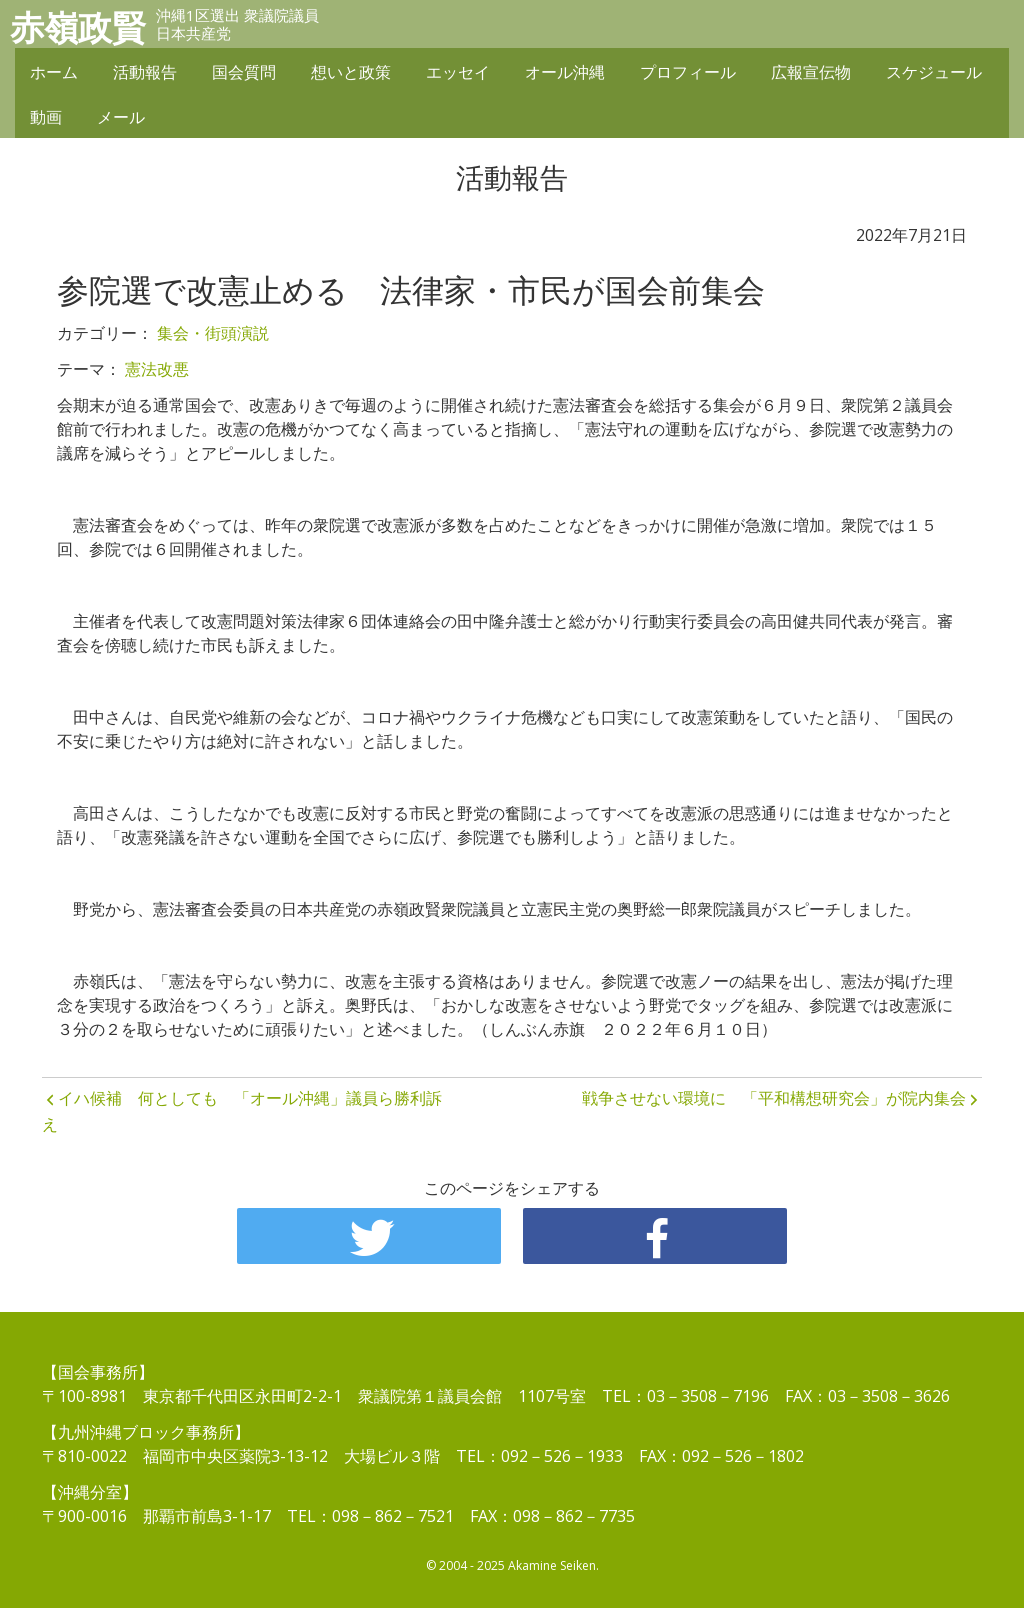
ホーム (54, 72)
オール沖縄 (565, 72)
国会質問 (244, 72)
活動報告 (145, 72)
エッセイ (458, 72)
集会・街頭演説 (213, 333)
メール (121, 117)
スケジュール (934, 72)
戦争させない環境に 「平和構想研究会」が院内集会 (774, 1098)
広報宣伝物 (811, 72)
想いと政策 (351, 72)
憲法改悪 (157, 369)
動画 (46, 117)
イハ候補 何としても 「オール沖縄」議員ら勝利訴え (242, 1111)
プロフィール (688, 72)
